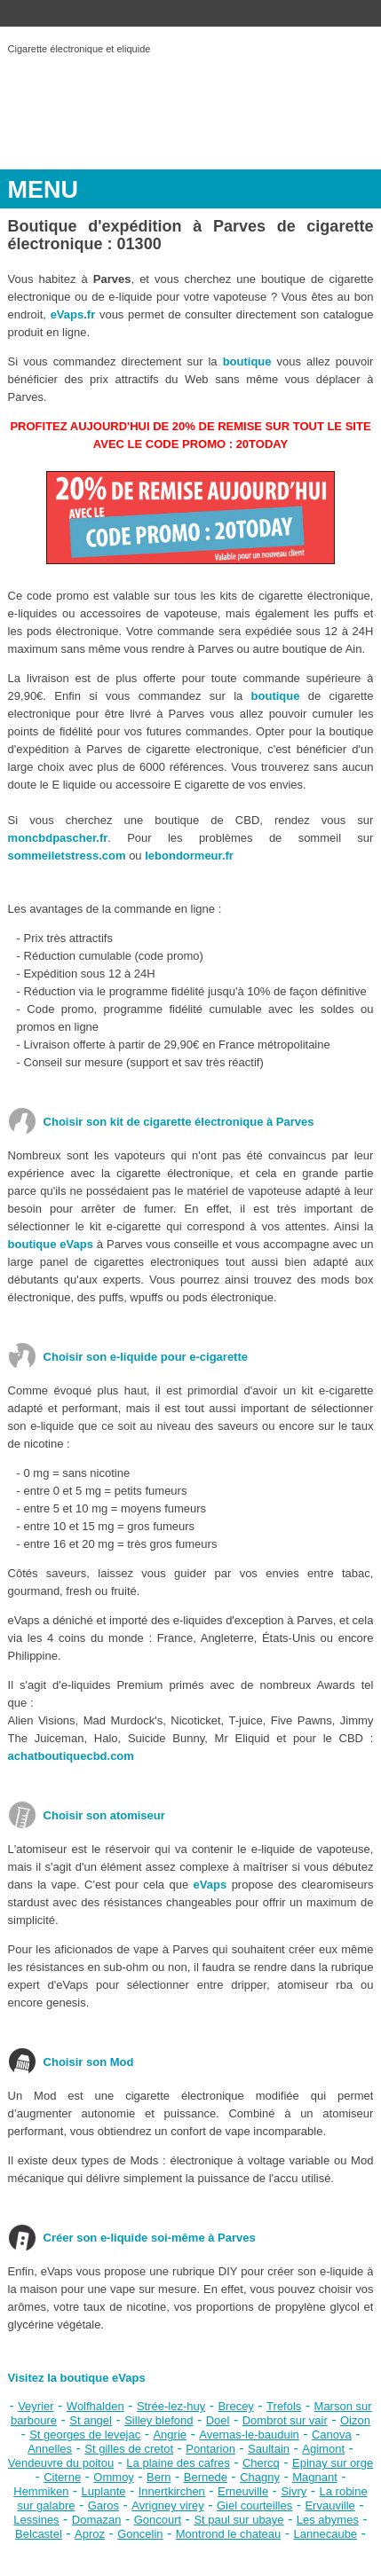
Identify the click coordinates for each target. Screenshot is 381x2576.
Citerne (62, 2477)
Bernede (205, 2477)
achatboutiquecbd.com (71, 1756)
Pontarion (210, 2448)
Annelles (50, 2448)
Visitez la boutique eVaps (77, 2377)
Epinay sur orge (332, 2463)
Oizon (355, 2420)
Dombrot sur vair (285, 2420)
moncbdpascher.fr (58, 837)
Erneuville (243, 2491)
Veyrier (35, 2406)
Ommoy (113, 2477)
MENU (43, 190)
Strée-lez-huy (171, 2406)
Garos (103, 2505)
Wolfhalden (95, 2406)
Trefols (283, 2406)
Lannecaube (326, 2534)
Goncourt (157, 2519)
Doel (218, 2420)
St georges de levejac (84, 2434)
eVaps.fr (73, 314)
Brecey (235, 2406)
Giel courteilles (254, 2505)
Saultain (269, 2448)
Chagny (260, 2477)
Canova (332, 2434)
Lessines (36, 2519)
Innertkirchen (172, 2491)
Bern (159, 2477)
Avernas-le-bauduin (249, 2434)
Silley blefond (158, 2420)
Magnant (314, 2477)
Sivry (293, 2491)
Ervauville (329, 2505)
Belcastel (38, 2534)
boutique (247, 361)
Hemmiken (40, 2491)
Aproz (90, 2534)
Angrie (170, 2434)
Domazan (97, 2519)
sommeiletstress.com (67, 855)
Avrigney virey (167, 2505)
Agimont (323, 2448)
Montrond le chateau (229, 2534)
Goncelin (140, 2534)
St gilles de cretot (128, 2448)
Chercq (261, 2463)
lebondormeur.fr (189, 855)
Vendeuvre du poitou (61, 2463)
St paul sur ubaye (238, 2519)
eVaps (210, 1884)
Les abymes (328, 2519)
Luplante (104, 2491)
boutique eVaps (50, 1244)
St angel (90, 2420)
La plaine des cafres (177, 2463)
